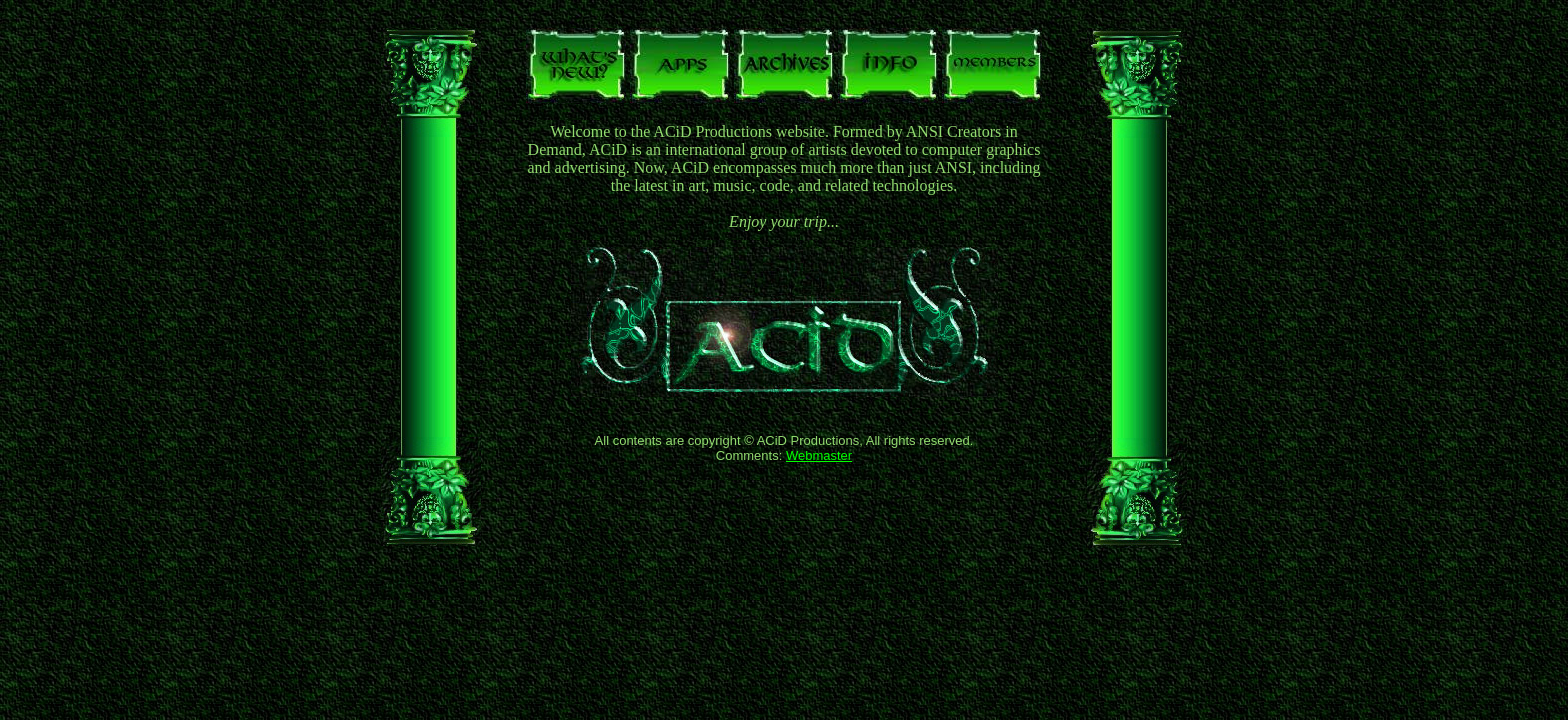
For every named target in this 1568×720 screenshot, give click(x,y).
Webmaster (819, 455)
